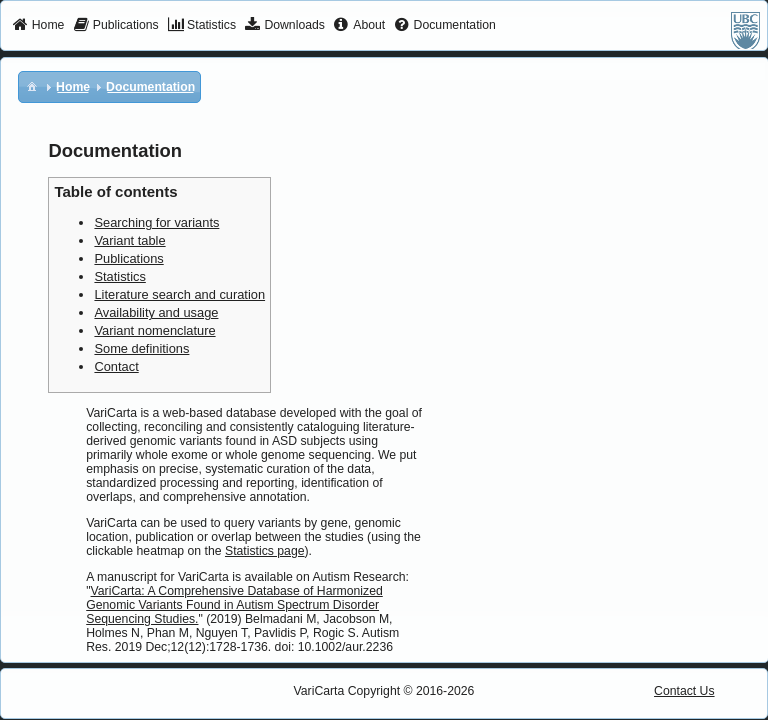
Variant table (129, 240)
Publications (128, 258)
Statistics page (265, 551)
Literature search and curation (179, 294)
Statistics (119, 276)
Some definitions (141, 348)
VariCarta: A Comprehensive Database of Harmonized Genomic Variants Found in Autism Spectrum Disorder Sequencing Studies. (234, 605)
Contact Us (684, 691)
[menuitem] (38, 26)
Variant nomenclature (154, 330)
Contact (116, 366)
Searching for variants (156, 222)
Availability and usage (156, 312)
